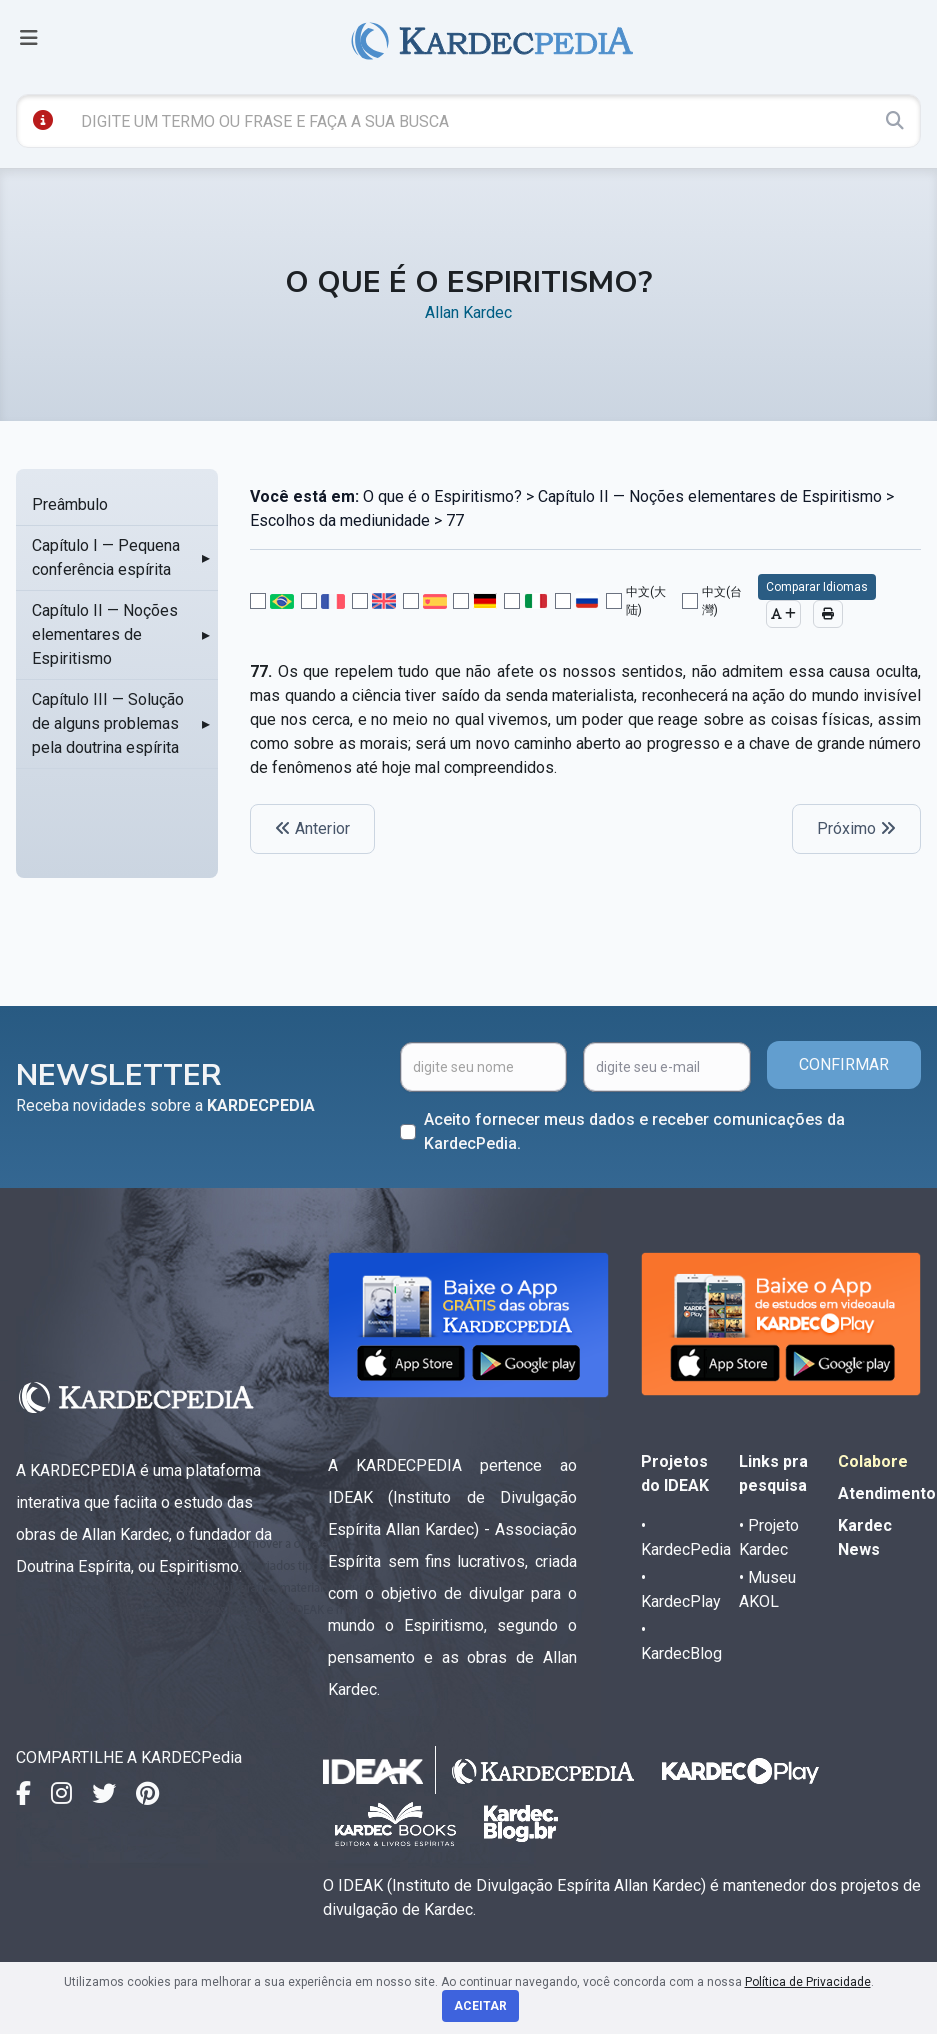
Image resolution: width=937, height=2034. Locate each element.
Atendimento (887, 1493)
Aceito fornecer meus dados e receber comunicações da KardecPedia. (634, 1131)
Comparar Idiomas (817, 587)
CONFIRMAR (844, 1064)
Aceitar (480, 2006)
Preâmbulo (70, 504)
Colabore (873, 1461)
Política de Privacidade (808, 1982)
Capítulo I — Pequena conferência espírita (106, 557)
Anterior (312, 828)
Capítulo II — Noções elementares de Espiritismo (105, 634)
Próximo (856, 828)
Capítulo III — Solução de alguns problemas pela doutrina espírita (108, 723)
